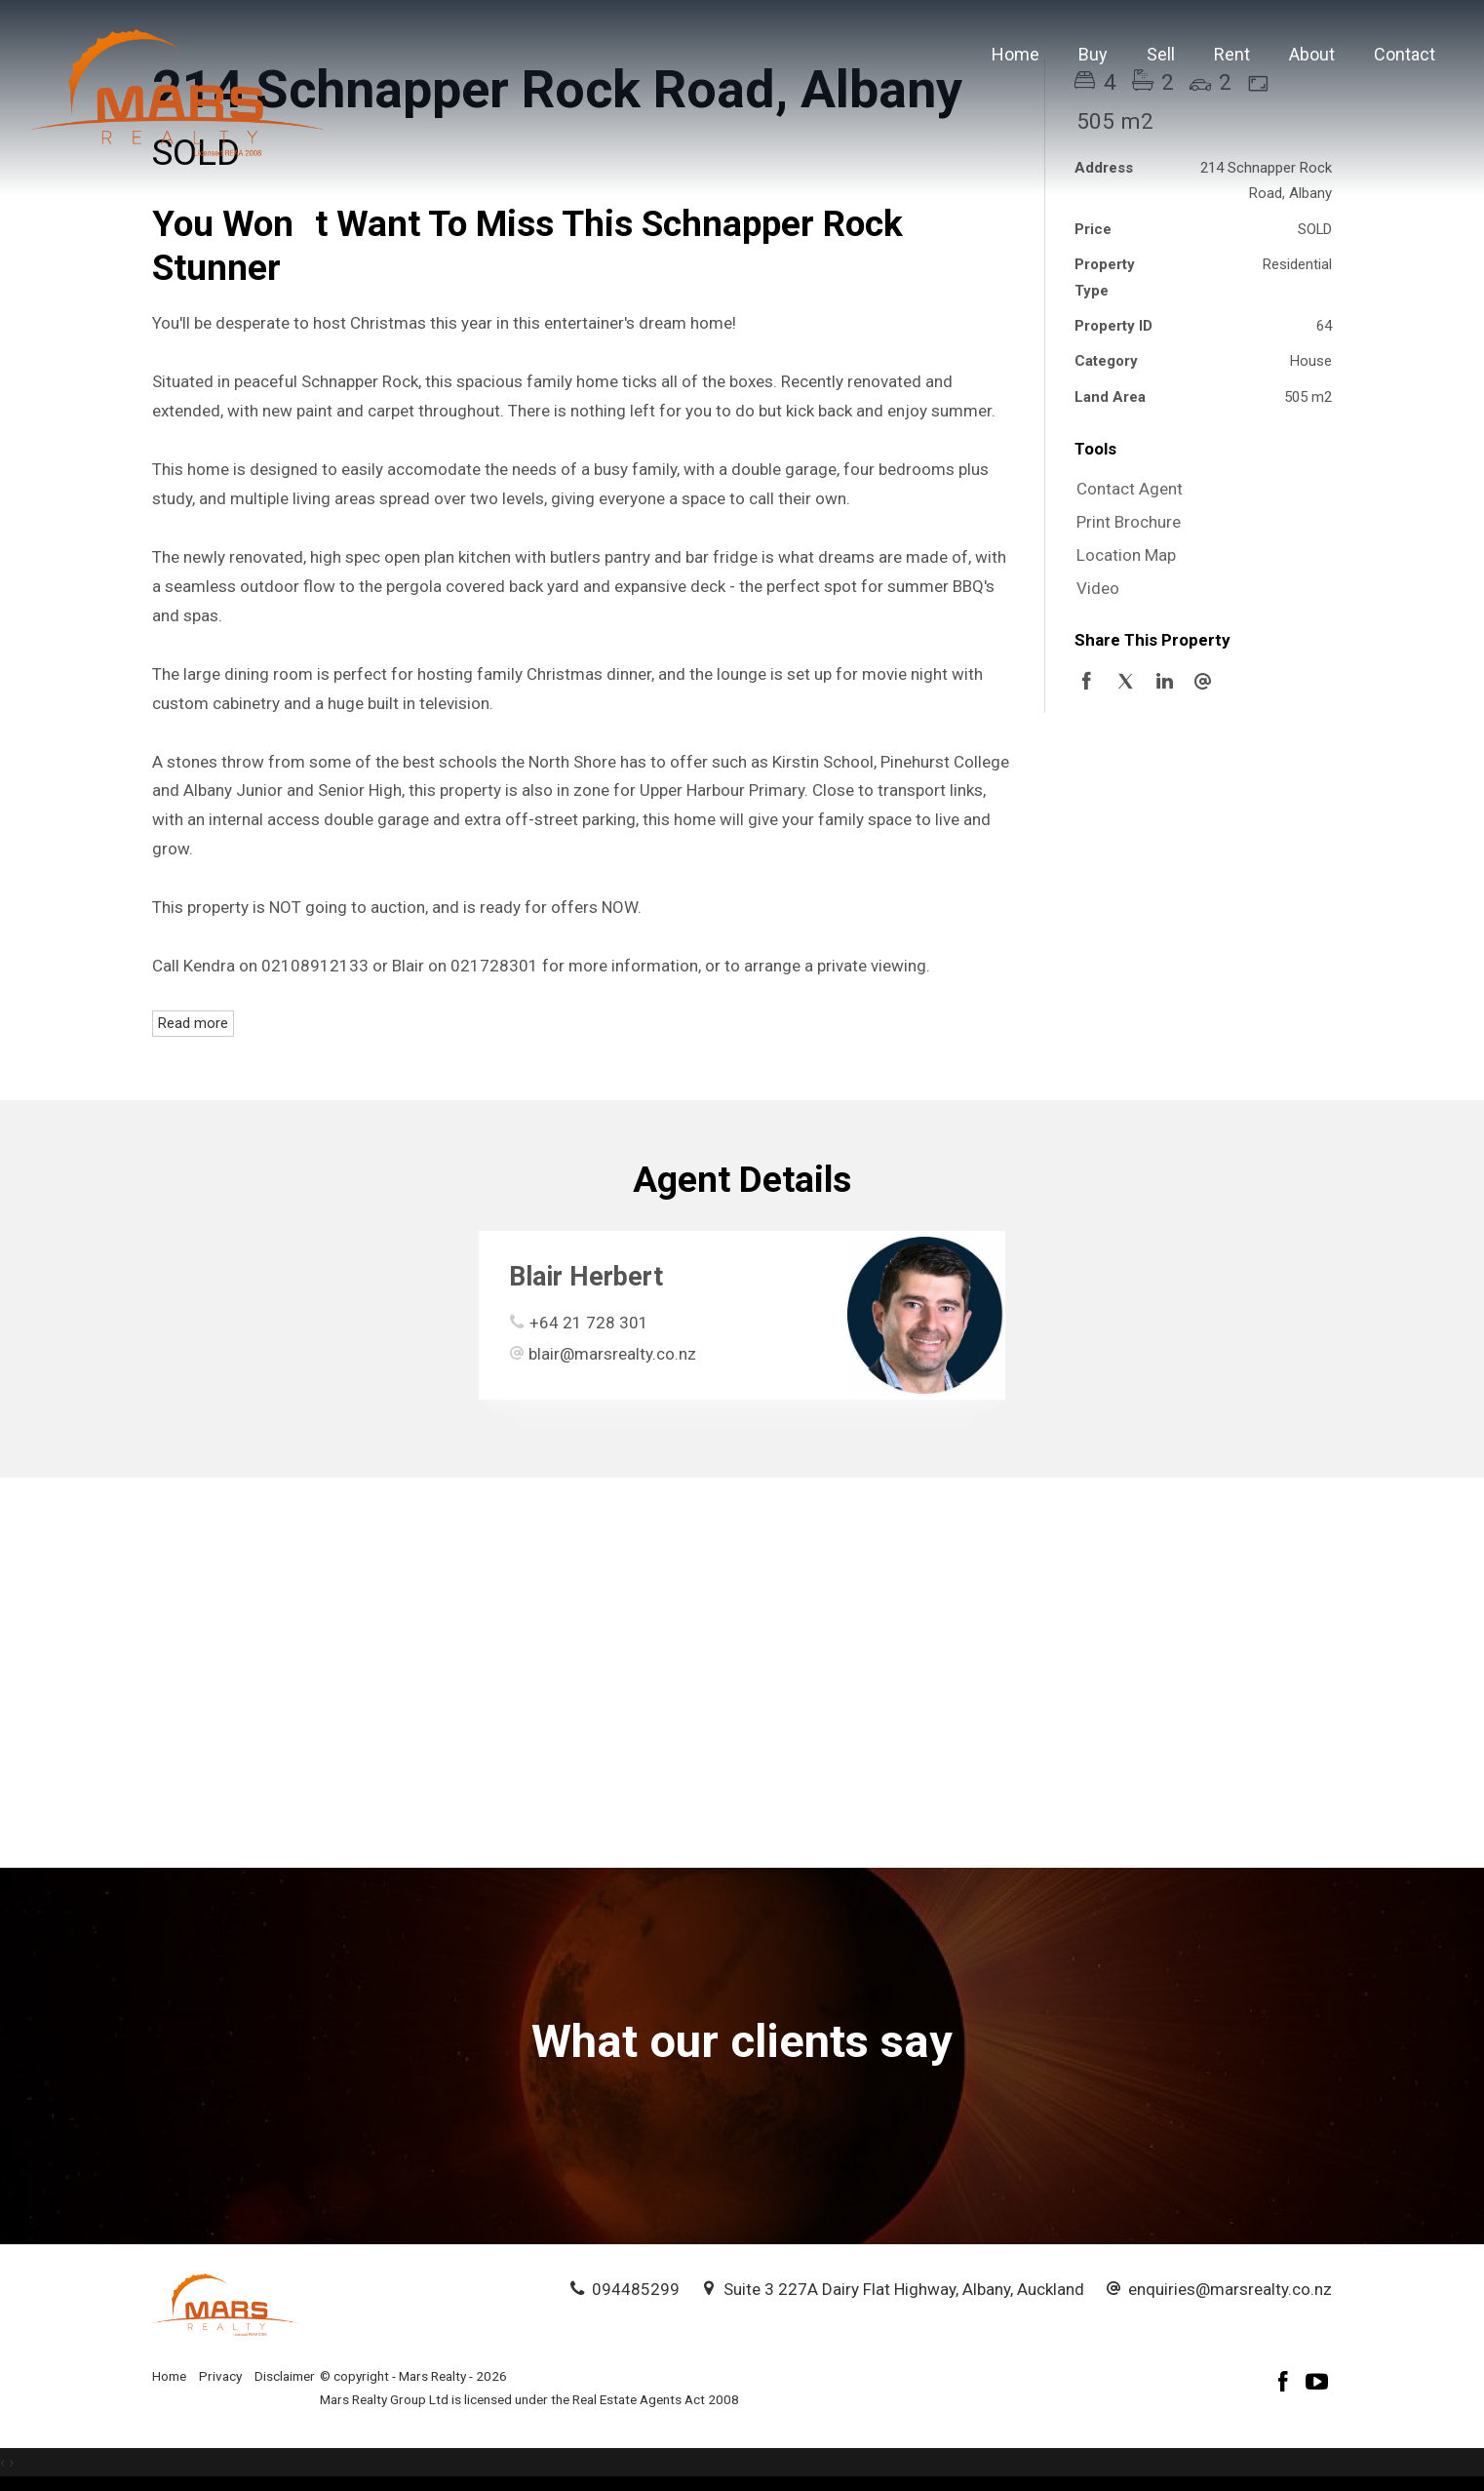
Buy (1093, 54)
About (1312, 54)
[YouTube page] (1317, 2384)
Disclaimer (284, 2376)
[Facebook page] (1286, 2384)
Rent (1232, 54)
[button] (1198, 522)
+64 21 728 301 (588, 1322)
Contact (1404, 54)
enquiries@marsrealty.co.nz (1230, 2289)
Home (1015, 54)
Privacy (220, 2376)
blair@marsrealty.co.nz (612, 1354)
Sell (1161, 54)
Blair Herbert (586, 1276)
